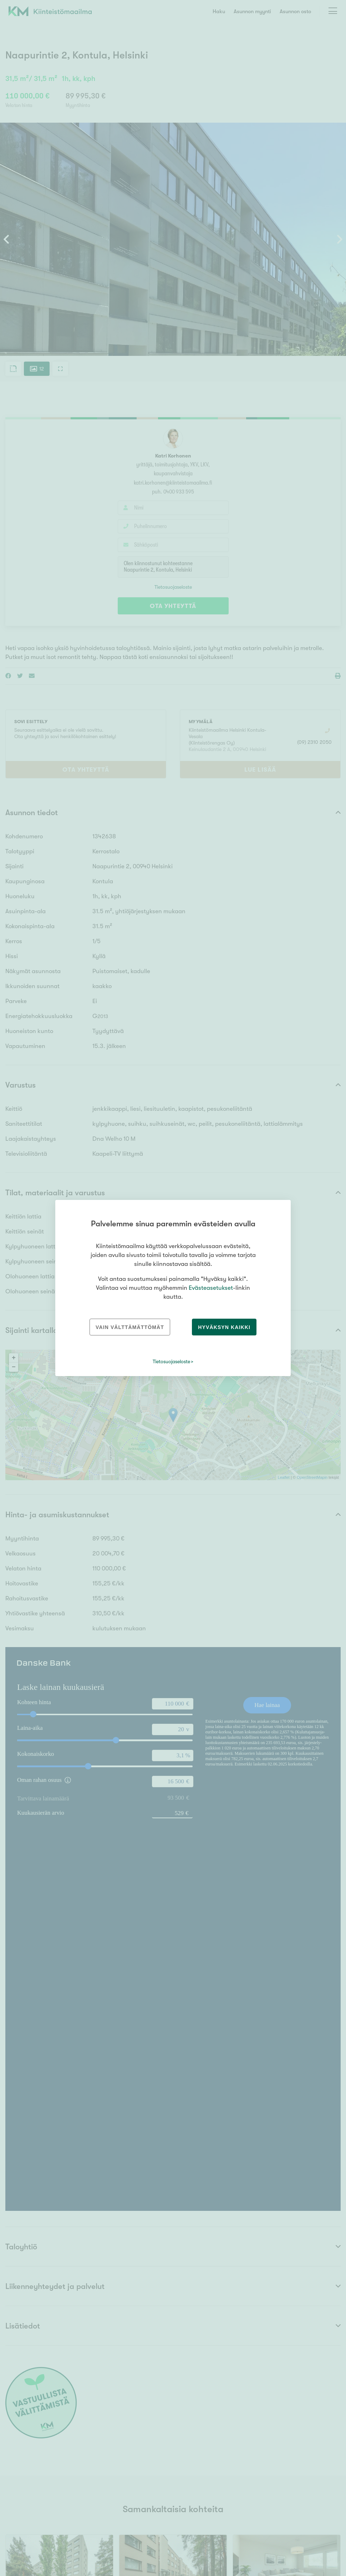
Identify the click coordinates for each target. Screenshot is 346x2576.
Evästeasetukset (211, 1287)
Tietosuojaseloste (171, 1361)
